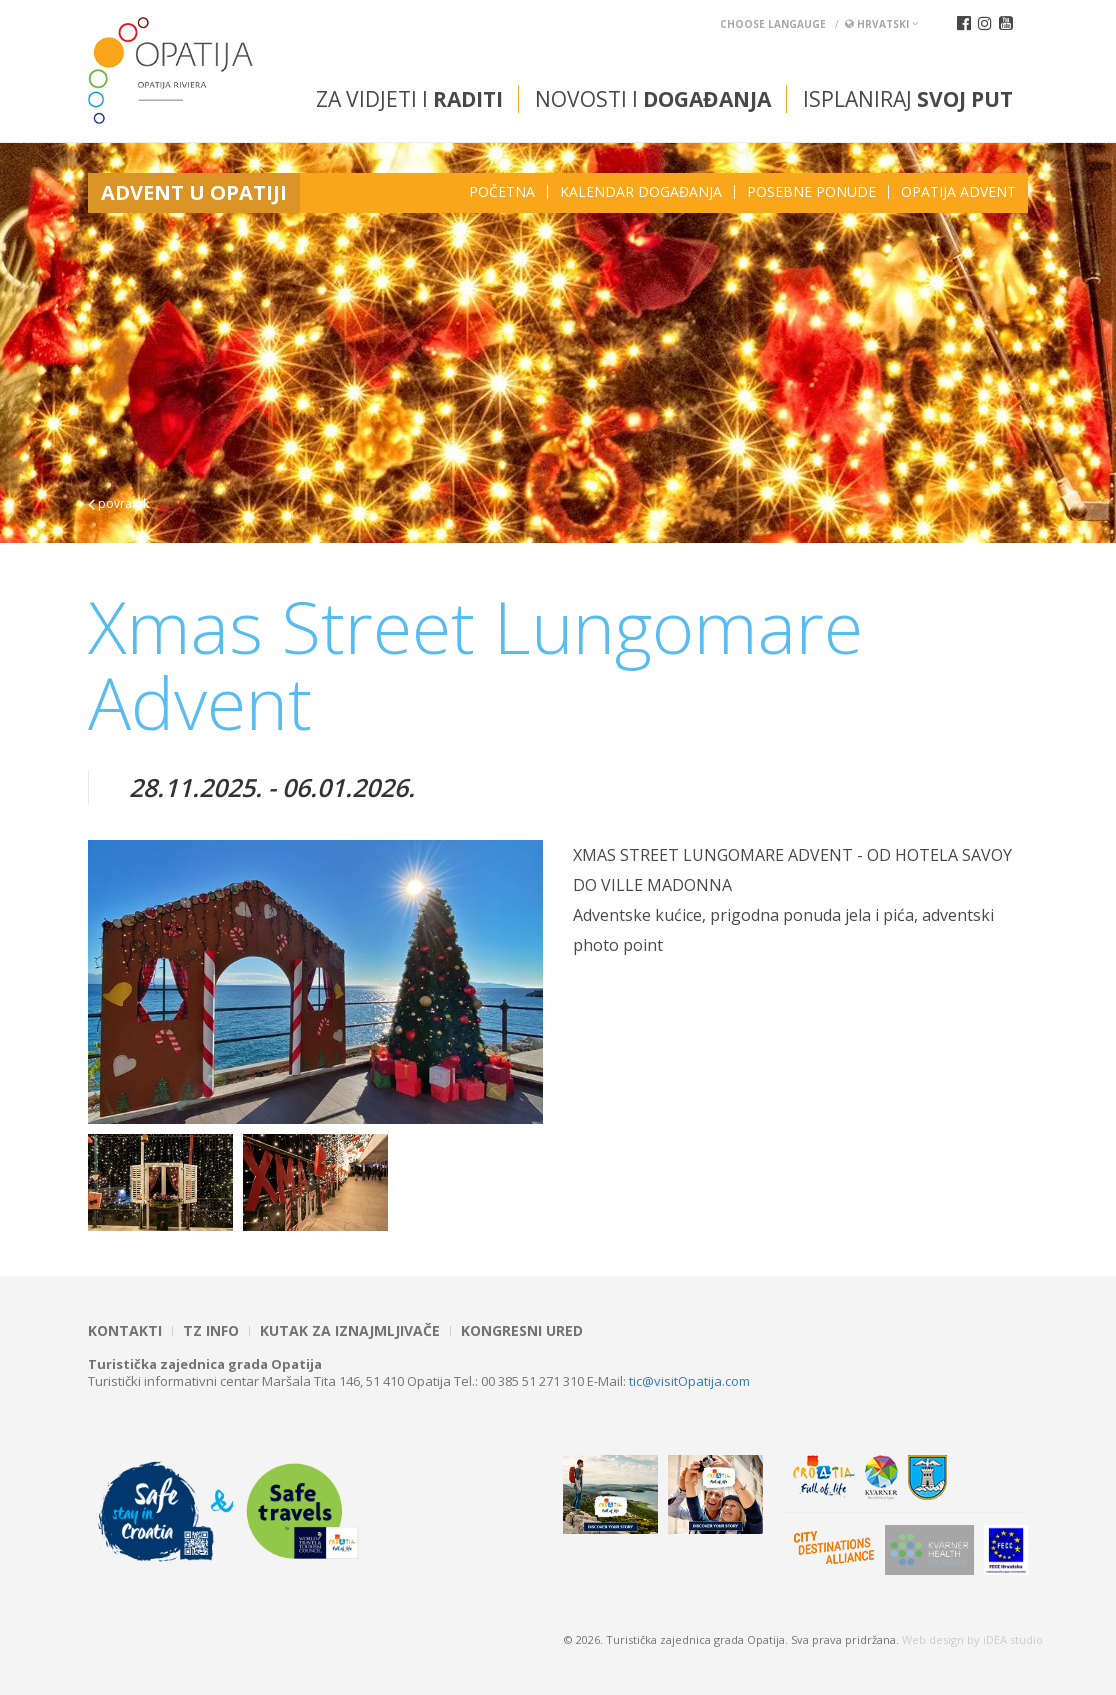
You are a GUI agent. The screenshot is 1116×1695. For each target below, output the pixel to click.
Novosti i (653, 99)
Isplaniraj (908, 99)
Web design (933, 1639)
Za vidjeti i (409, 99)
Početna (502, 192)
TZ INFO (211, 1331)
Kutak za (350, 1331)
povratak (118, 503)
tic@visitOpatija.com (689, 1381)
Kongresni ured (522, 1331)
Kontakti (125, 1331)
